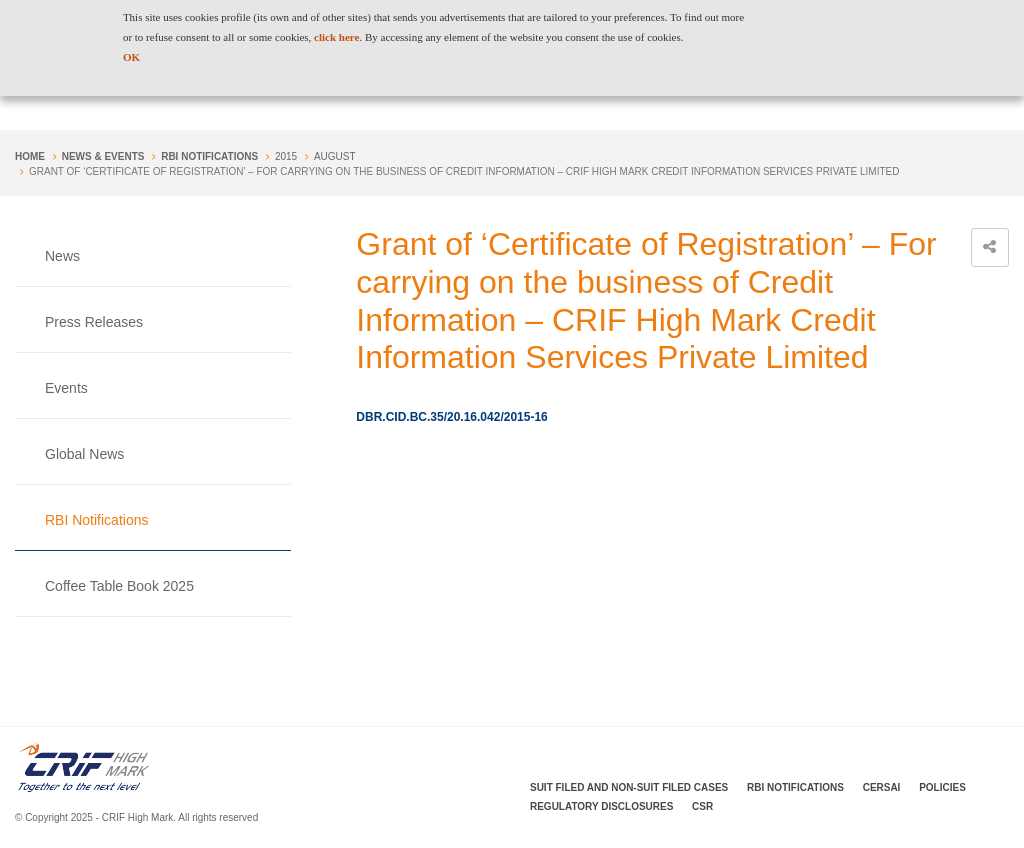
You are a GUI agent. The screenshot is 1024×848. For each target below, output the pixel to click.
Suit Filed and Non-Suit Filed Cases (629, 787)
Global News (84, 454)
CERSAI (882, 787)
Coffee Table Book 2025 (119, 586)
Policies (942, 787)
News (62, 256)
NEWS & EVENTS (103, 156)
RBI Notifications (209, 156)
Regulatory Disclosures (601, 806)
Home (30, 156)
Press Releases (94, 322)
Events (66, 388)
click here (336, 37)
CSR (702, 806)
